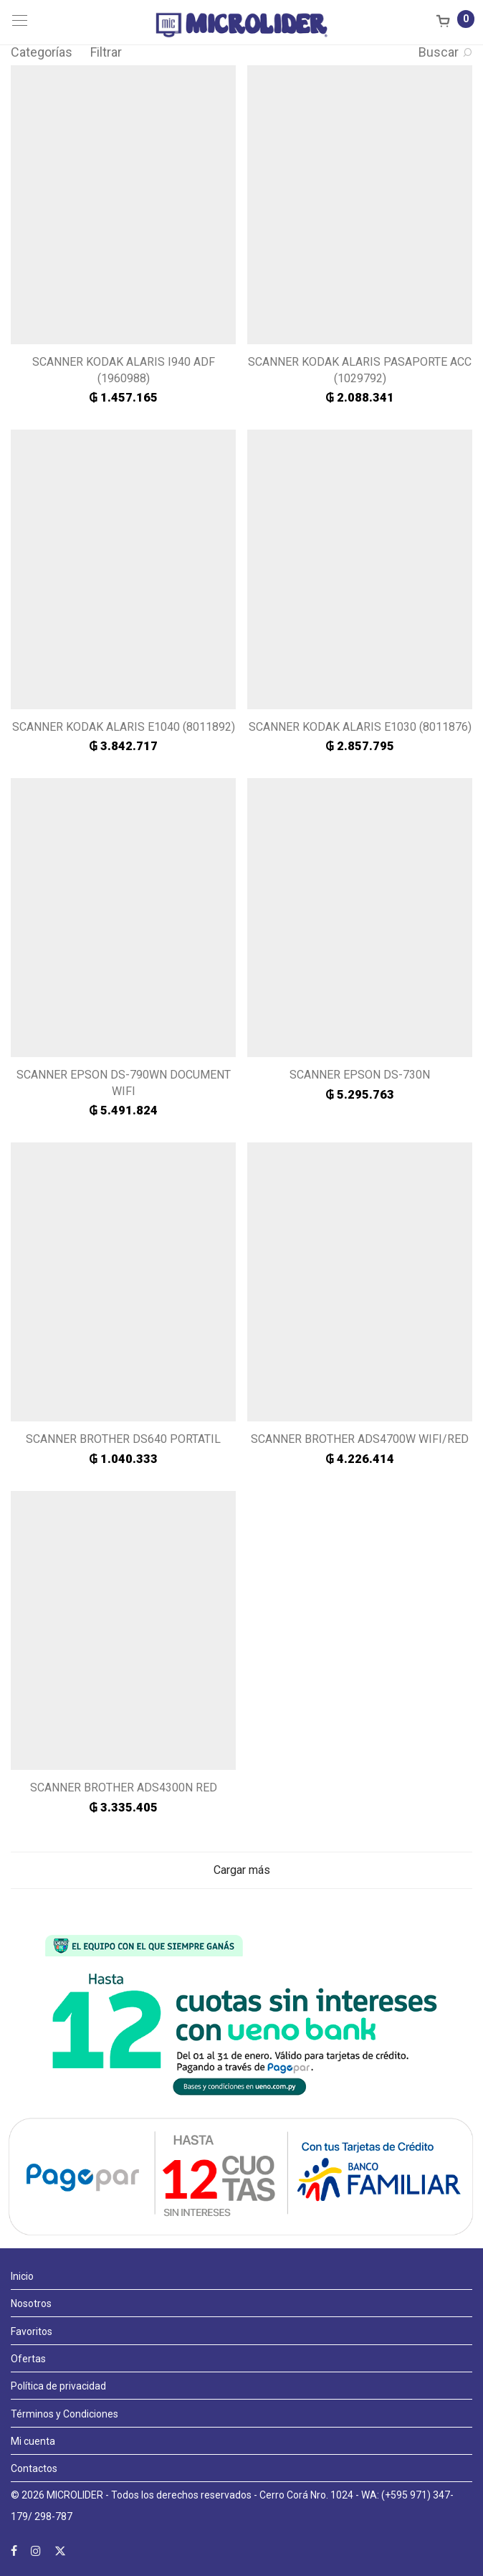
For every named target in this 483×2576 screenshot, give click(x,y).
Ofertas (28, 2358)
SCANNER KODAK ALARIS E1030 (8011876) (360, 727)
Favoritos (31, 2331)
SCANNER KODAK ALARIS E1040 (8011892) (123, 727)
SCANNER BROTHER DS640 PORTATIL (123, 1439)
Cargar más (242, 1870)
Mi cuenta (33, 2441)
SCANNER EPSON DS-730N (360, 1074)
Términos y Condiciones (64, 2414)
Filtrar (106, 52)
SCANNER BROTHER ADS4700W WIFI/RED (360, 1439)
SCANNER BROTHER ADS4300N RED (123, 1787)
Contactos (34, 2468)
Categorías (41, 52)
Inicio (22, 2276)
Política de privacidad (58, 2386)
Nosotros (31, 2303)
